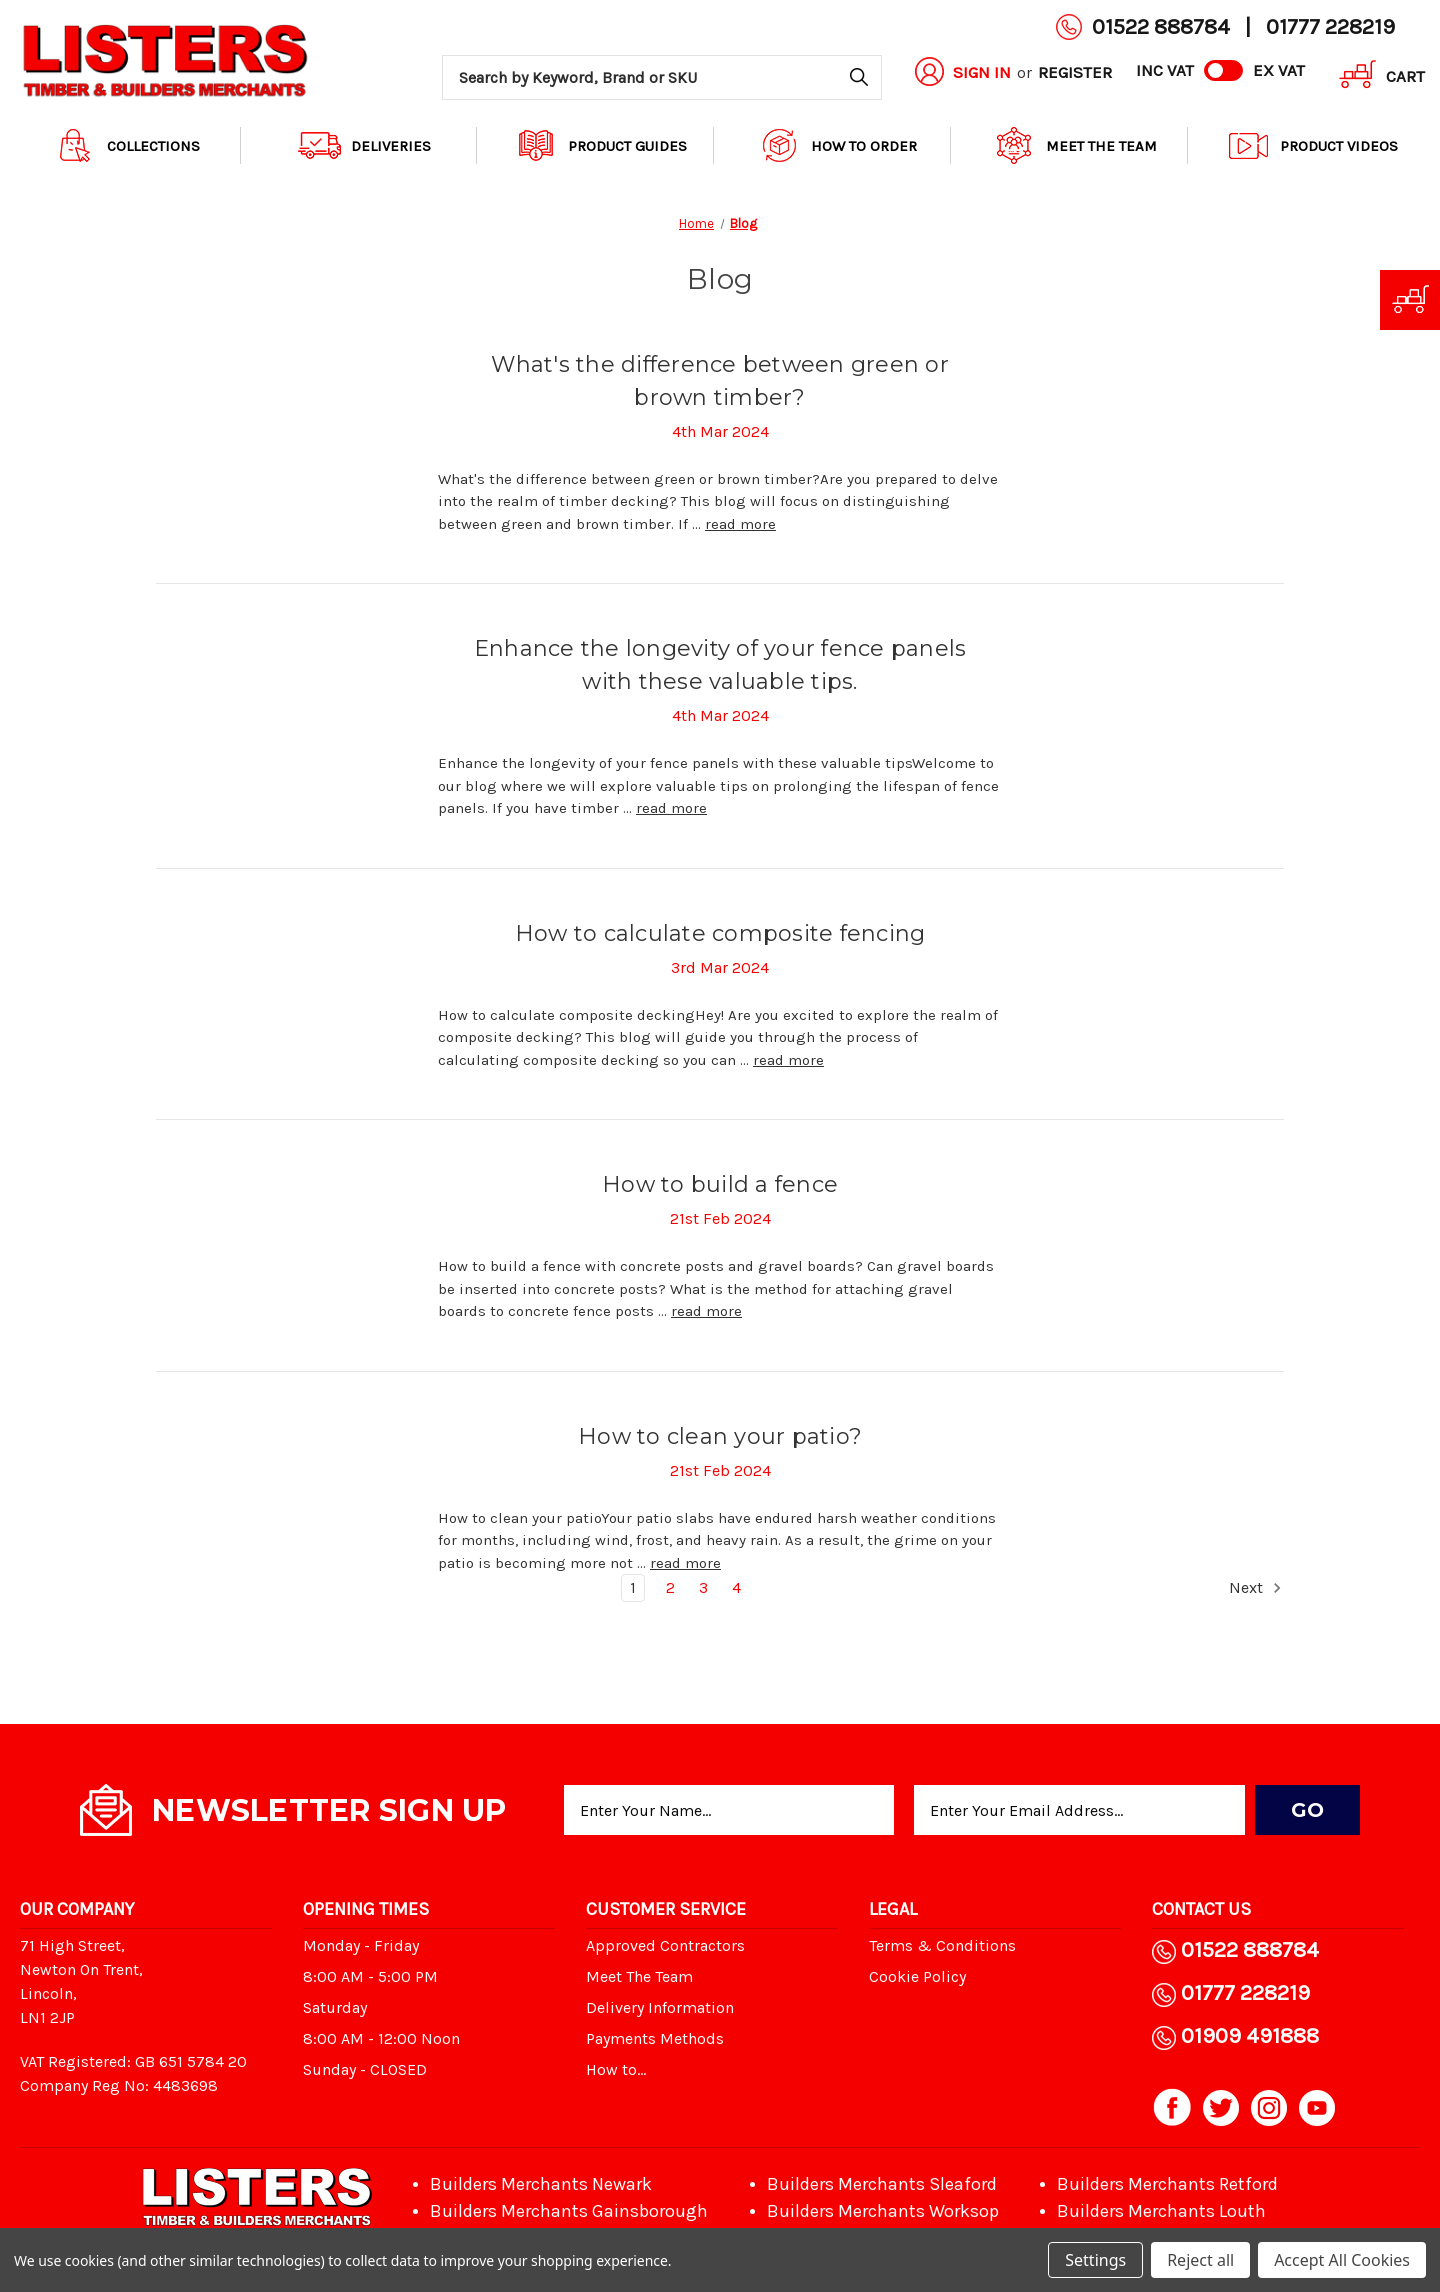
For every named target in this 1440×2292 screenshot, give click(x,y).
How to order (837, 145)
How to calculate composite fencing (720, 933)
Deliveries (364, 145)
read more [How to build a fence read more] (706, 1311)
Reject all (1200, 2260)
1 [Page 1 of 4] (633, 1587)
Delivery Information (660, 2007)
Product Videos (1312, 145)
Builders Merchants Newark (541, 2184)
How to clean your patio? (720, 1436)
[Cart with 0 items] (1375, 77)
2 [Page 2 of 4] (670, 1587)
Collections (127, 145)
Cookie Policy (917, 1976)
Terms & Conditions (942, 1945)
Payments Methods (655, 2038)
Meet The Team (1075, 145)
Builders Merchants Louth (1161, 2211)
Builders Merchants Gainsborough (569, 2211)
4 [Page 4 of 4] (736, 1587)
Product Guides (601, 145)
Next (1256, 1588)
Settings (1095, 2260)
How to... (616, 2069)
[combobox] (662, 77)
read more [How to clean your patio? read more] (685, 1563)
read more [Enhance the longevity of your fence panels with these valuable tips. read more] (671, 808)
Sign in (982, 72)
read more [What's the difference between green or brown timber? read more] (740, 524)
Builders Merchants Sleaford (882, 2184)
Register (1075, 72)
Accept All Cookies (1342, 2260)
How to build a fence (720, 1184)
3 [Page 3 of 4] (703, 1587)
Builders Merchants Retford (1167, 2184)
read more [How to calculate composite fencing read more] (788, 1060)
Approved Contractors (665, 1945)
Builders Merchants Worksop (883, 2211)
